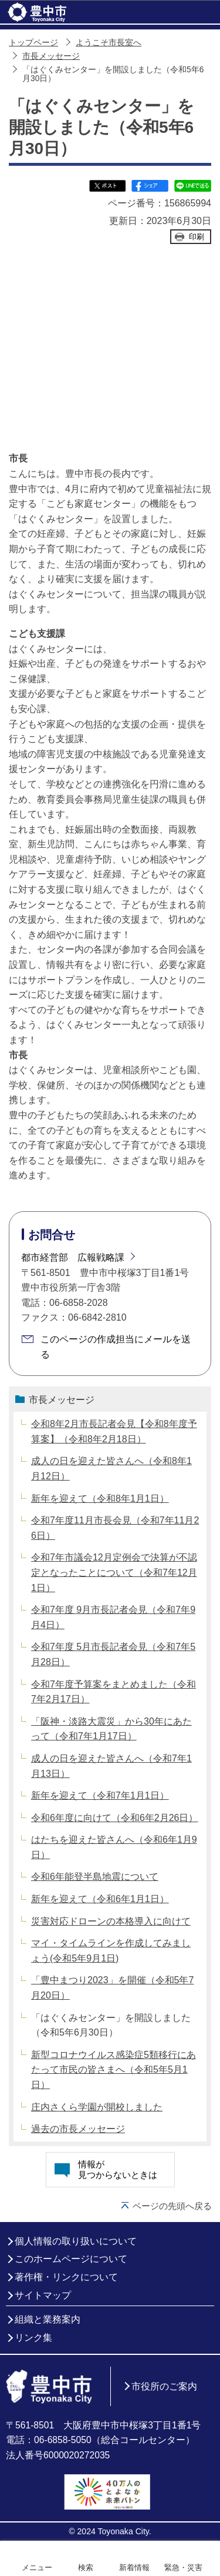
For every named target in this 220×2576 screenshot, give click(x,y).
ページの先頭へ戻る (172, 2206)
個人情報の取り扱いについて (76, 2241)
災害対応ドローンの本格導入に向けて (111, 1921)
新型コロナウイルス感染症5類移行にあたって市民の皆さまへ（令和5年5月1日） (113, 2070)
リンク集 (33, 2338)
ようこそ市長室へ (108, 42)
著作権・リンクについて (66, 2277)
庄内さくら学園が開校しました (97, 2107)
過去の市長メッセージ (78, 2129)
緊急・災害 (183, 2567)
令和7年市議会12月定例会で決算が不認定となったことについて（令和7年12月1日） (114, 1572)
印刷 (196, 236)
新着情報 (134, 2567)
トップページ (33, 42)
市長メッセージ (51, 56)
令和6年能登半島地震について (94, 1877)
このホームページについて (71, 2259)
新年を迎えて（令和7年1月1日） (100, 1795)
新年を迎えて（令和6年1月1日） (100, 1899)
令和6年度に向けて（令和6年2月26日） (114, 1818)
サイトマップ (43, 2295)
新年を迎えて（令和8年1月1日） (100, 1498)
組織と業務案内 (47, 2319)
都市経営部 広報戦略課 (72, 1257)
